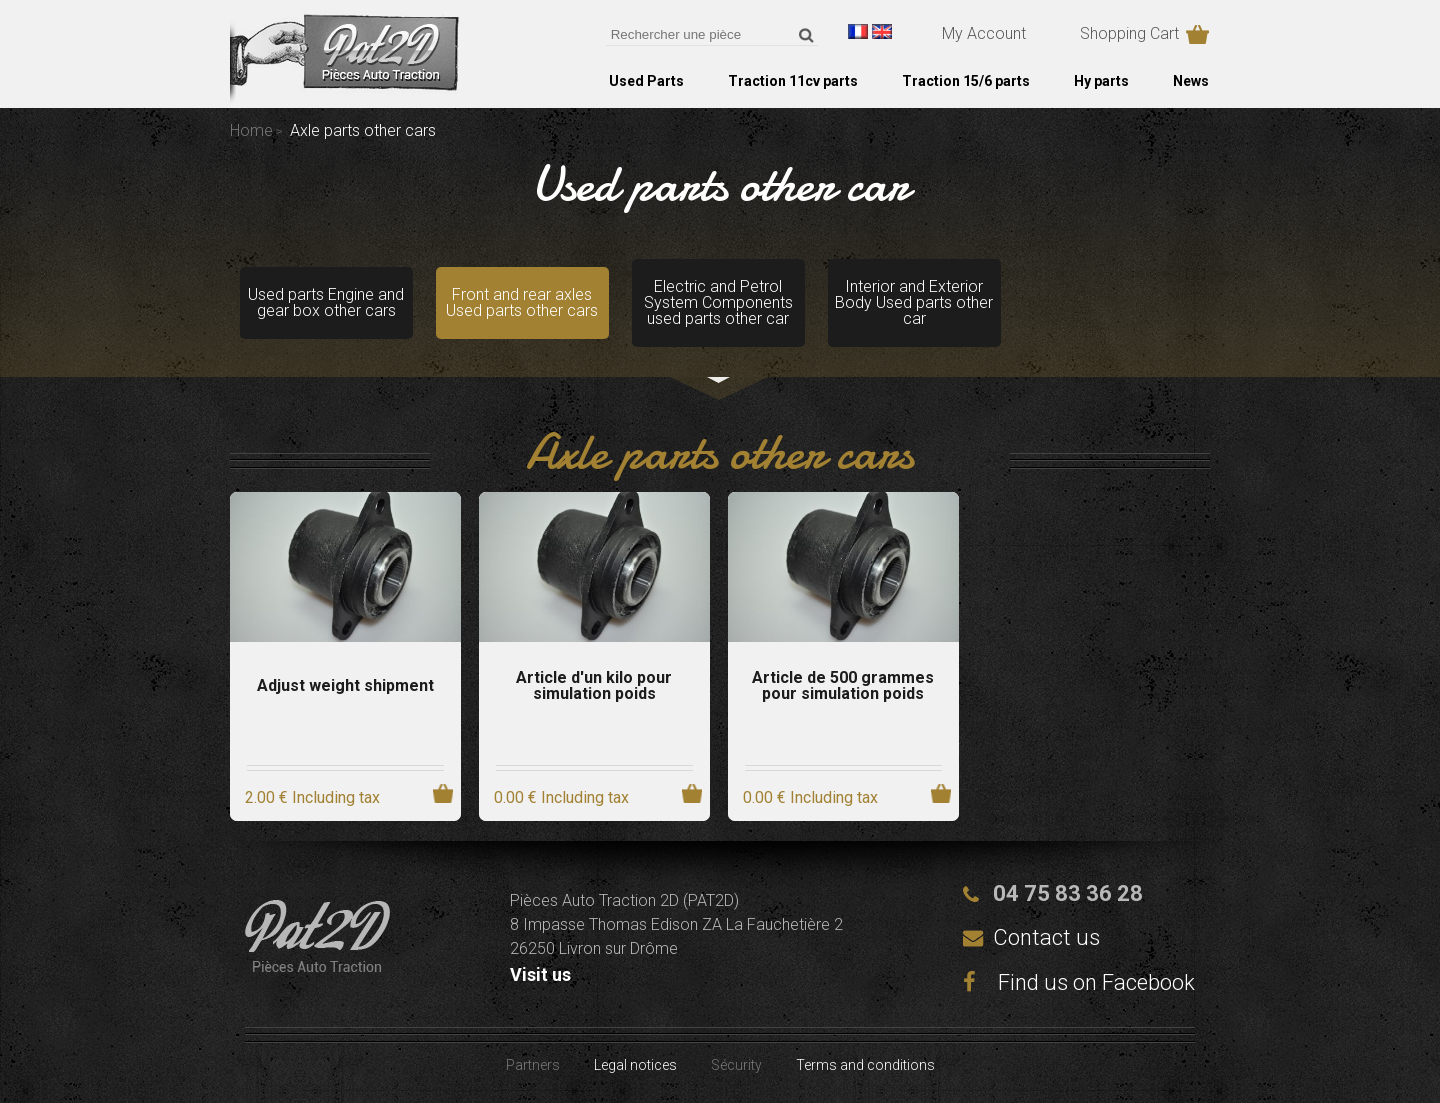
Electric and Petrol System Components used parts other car (718, 302)
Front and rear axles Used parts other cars (522, 302)
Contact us (1046, 937)
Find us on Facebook (1079, 982)
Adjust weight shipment (345, 686)
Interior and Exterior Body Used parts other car (914, 302)
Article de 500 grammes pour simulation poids (843, 686)
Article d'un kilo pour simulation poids (594, 686)
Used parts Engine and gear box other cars (326, 302)
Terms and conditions (865, 1065)
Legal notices (635, 1065)
